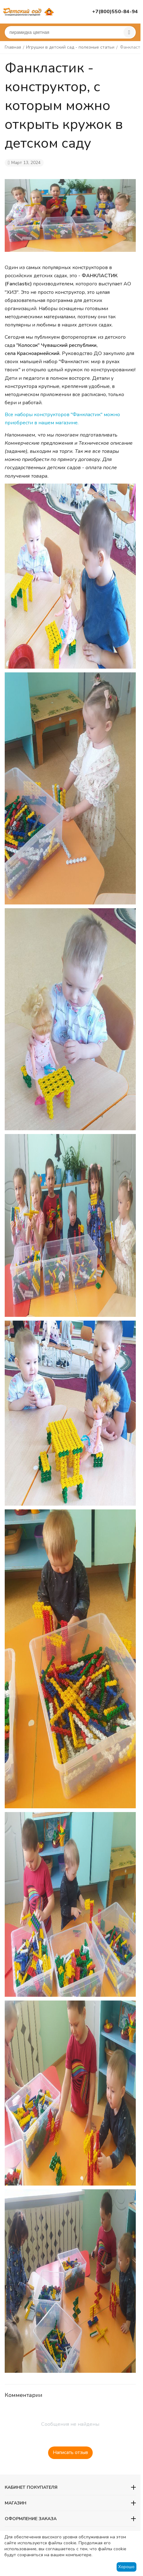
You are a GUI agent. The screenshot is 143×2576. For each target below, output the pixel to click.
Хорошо (126, 2567)
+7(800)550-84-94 (115, 11)
